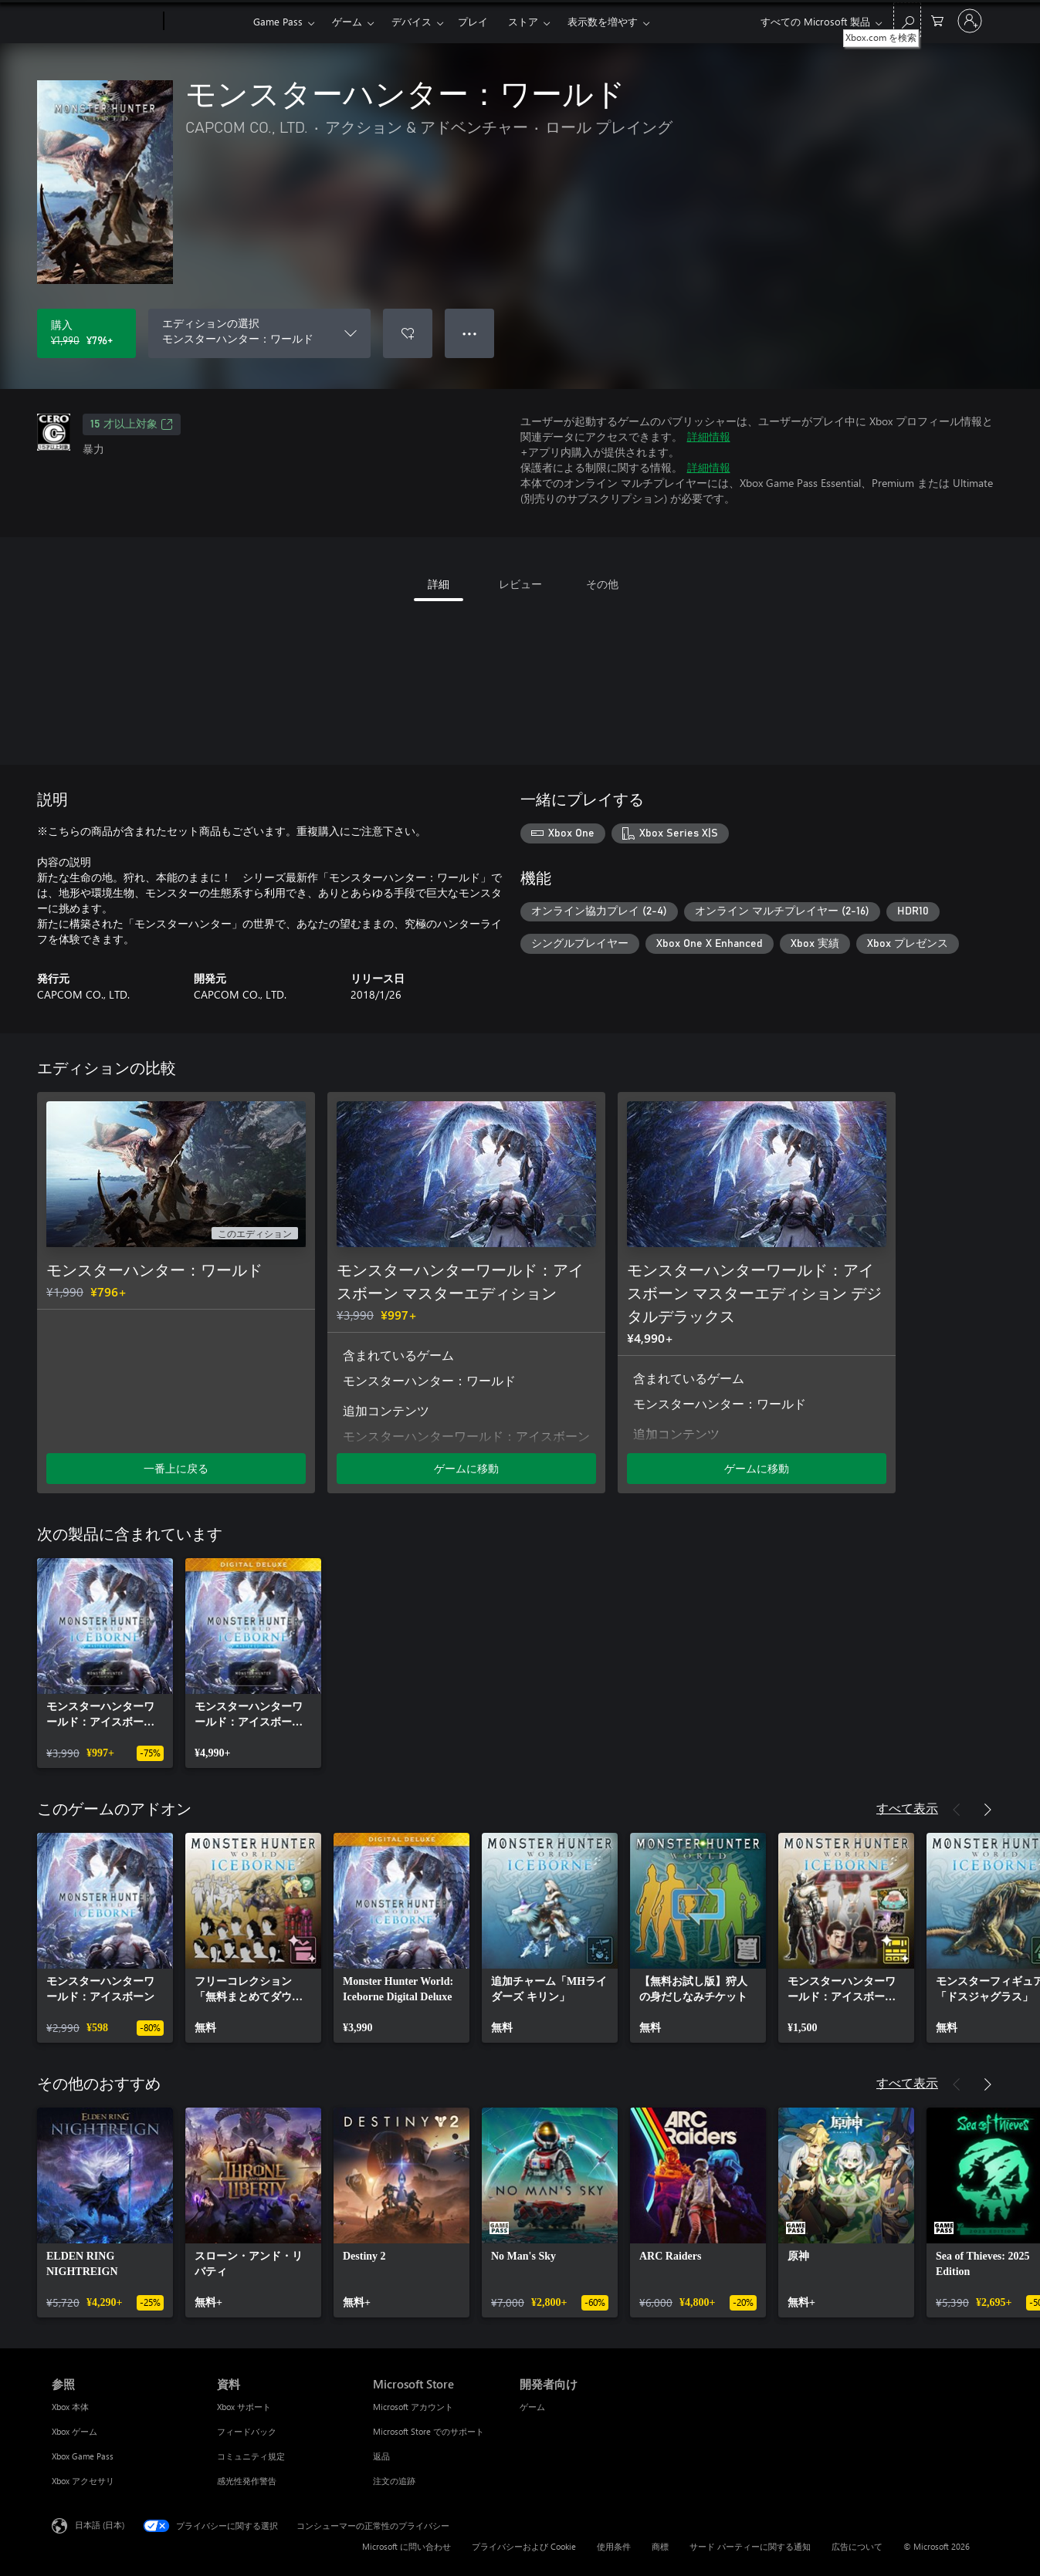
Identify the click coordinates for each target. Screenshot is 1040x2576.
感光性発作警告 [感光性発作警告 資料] (246, 2481)
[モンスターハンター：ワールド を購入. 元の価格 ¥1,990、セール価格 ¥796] (86, 333)
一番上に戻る (176, 1468)
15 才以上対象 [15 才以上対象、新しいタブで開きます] (131, 424)
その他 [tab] (602, 583)
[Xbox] (206, 21)
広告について (857, 2546)
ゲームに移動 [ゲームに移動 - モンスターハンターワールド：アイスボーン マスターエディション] (466, 1468)
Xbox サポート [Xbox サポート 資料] (244, 2407)
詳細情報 (708, 436)
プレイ (473, 21)
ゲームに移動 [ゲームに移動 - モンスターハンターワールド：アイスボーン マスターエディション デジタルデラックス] (756, 1468)
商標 (660, 2546)
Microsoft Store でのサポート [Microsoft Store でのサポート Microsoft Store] (428, 2431)
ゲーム (347, 21)
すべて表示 (907, 1808)
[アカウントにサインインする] (969, 20)
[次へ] (987, 1809)
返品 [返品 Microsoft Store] (381, 2456)
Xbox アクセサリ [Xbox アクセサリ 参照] (83, 2481)
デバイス (411, 21)
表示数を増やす (602, 21)
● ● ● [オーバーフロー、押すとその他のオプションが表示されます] (469, 333)
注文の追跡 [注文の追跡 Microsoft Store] (394, 2481)
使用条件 (614, 2546)
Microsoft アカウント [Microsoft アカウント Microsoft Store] (413, 2407)
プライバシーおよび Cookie (524, 2546)
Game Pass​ (278, 21)
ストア (523, 21)
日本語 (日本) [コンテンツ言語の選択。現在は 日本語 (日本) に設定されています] (99, 2525)
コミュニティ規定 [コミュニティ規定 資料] (251, 2456)
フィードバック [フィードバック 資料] (246, 2431)
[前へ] (956, 1809)
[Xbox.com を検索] (907, 19)
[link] (105, 1663)
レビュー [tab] (520, 583)
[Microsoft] (105, 21)
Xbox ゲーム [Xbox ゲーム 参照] (74, 2431)
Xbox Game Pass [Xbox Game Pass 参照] (82, 2456)
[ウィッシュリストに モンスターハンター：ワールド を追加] (407, 333)
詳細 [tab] (438, 583)
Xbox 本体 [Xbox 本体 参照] (70, 2407)
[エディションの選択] (259, 333)
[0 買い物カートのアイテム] (937, 20)
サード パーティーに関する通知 (750, 2546)
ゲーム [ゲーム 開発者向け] (532, 2407)
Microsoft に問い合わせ (406, 2546)
